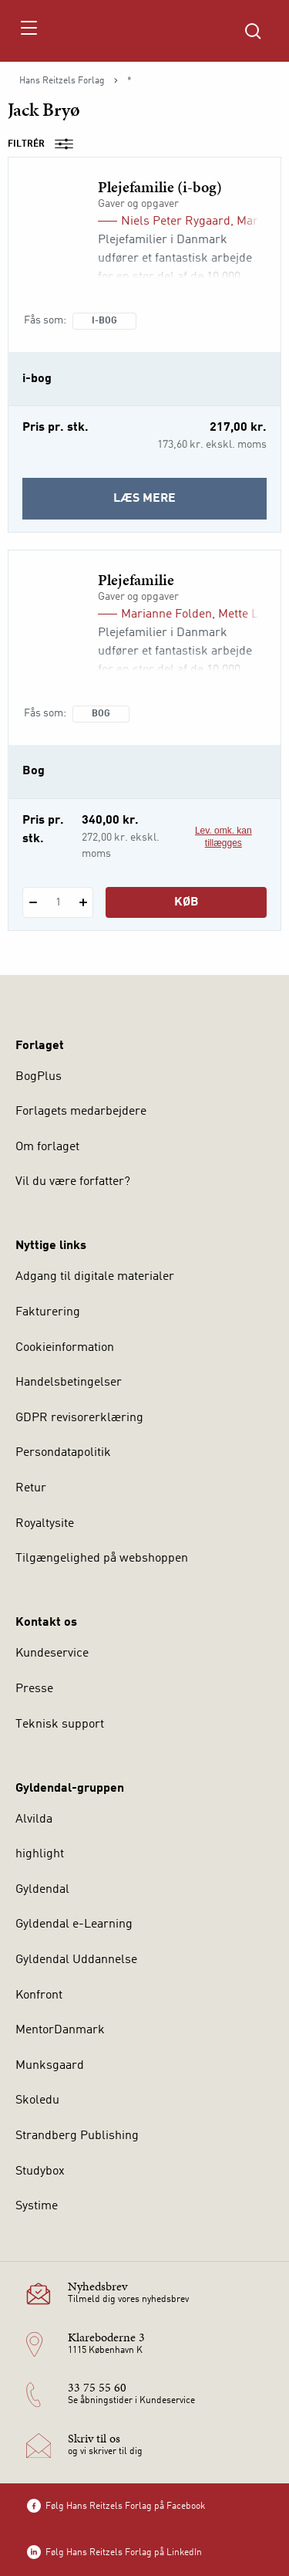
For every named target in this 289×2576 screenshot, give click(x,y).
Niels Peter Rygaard (175, 221)
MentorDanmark (60, 2030)
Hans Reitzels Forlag (62, 81)
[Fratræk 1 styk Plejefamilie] (32, 902)
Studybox (40, 2171)
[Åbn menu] (28, 31)
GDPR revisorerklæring (79, 1418)
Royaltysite (44, 1524)
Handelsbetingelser (68, 1382)
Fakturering (47, 1312)
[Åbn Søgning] (253, 31)
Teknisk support (59, 1724)
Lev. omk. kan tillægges (223, 836)
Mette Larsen (253, 614)
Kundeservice (52, 1653)
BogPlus (38, 1077)
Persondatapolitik (63, 1453)
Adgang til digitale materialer (94, 1277)
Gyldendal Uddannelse (76, 1960)
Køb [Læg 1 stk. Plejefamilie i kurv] (186, 902)
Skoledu (37, 2100)
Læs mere (185, 504)
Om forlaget (47, 1147)
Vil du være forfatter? (72, 1182)
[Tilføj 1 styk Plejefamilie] (82, 902)
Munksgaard (49, 2066)
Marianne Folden (166, 614)
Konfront (38, 1995)
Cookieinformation (64, 1348)
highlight (39, 1854)
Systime (36, 2206)
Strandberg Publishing (77, 2136)
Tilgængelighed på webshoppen (101, 1558)
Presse (34, 1689)
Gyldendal (42, 1890)
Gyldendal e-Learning (74, 1924)
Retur (30, 1488)
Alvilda (33, 1819)
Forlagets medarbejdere (80, 1111)
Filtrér (45, 144)
